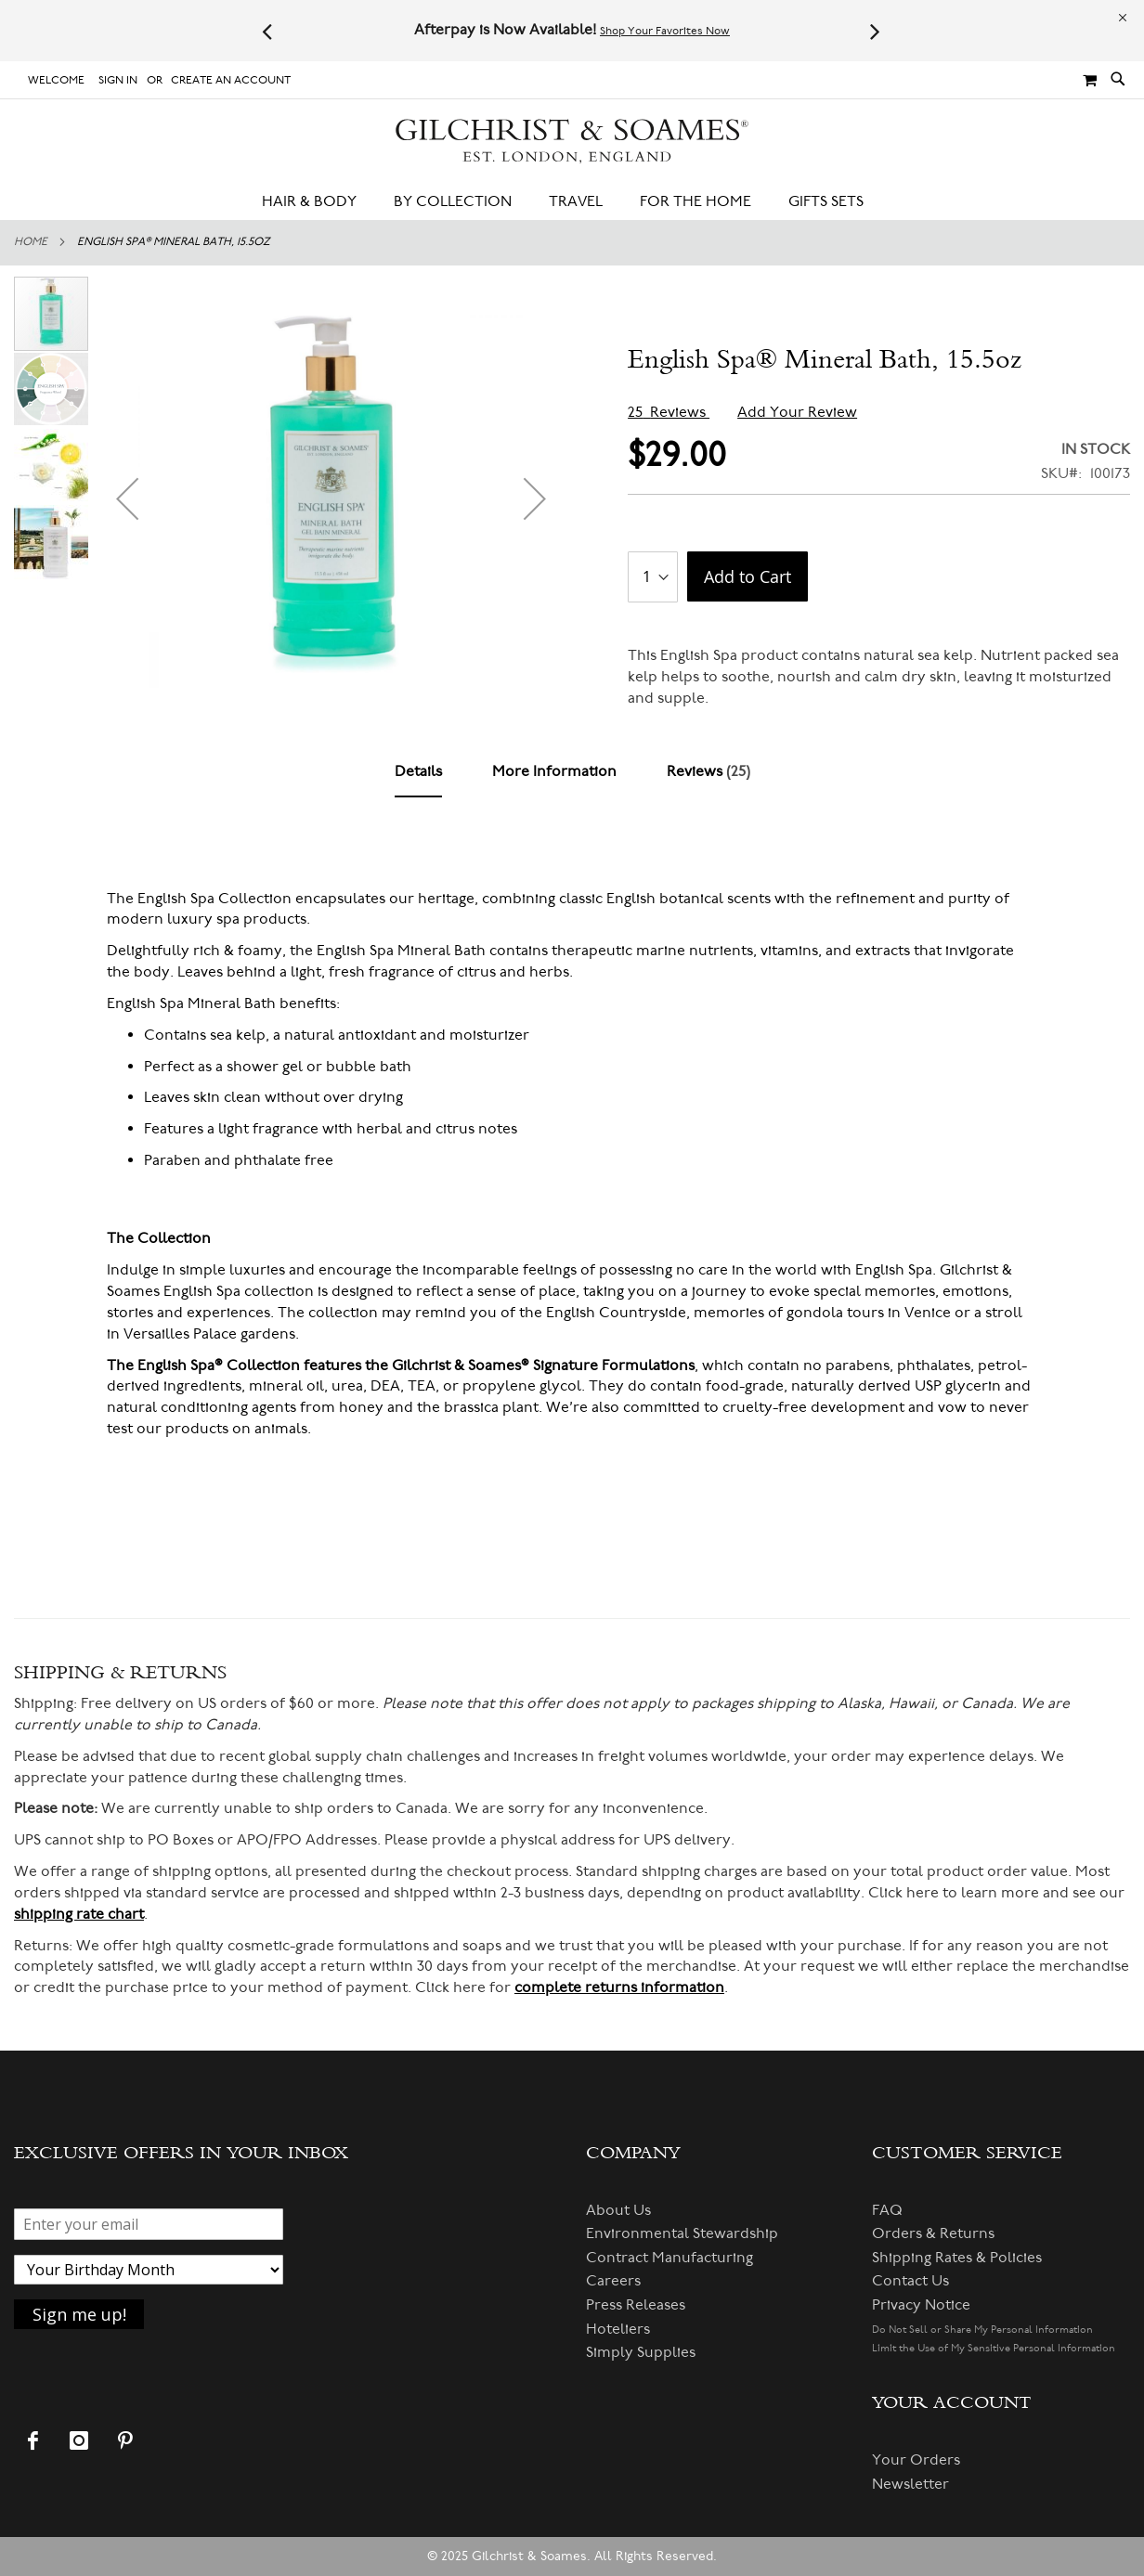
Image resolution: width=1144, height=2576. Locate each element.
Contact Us (910, 2281)
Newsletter (910, 2484)
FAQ (887, 2210)
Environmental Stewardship (682, 2233)
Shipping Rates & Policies (957, 2257)
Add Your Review (797, 412)
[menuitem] (318, 202)
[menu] (572, 202)
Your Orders (916, 2460)
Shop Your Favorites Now (665, 31)
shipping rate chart (79, 1914)
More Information (554, 771)
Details (418, 771)
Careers (613, 2281)
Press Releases (635, 2305)
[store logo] (572, 141)
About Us (618, 2210)
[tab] (418, 772)
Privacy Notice (921, 2305)
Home (30, 242)
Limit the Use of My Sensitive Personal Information (993, 2348)
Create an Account (231, 80)
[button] (127, 498)
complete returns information (619, 1987)
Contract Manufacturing (669, 2257)
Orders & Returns (933, 2233)
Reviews (708, 771)
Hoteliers (618, 2329)
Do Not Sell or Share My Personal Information (982, 2330)
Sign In (117, 80)
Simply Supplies (641, 2352)
